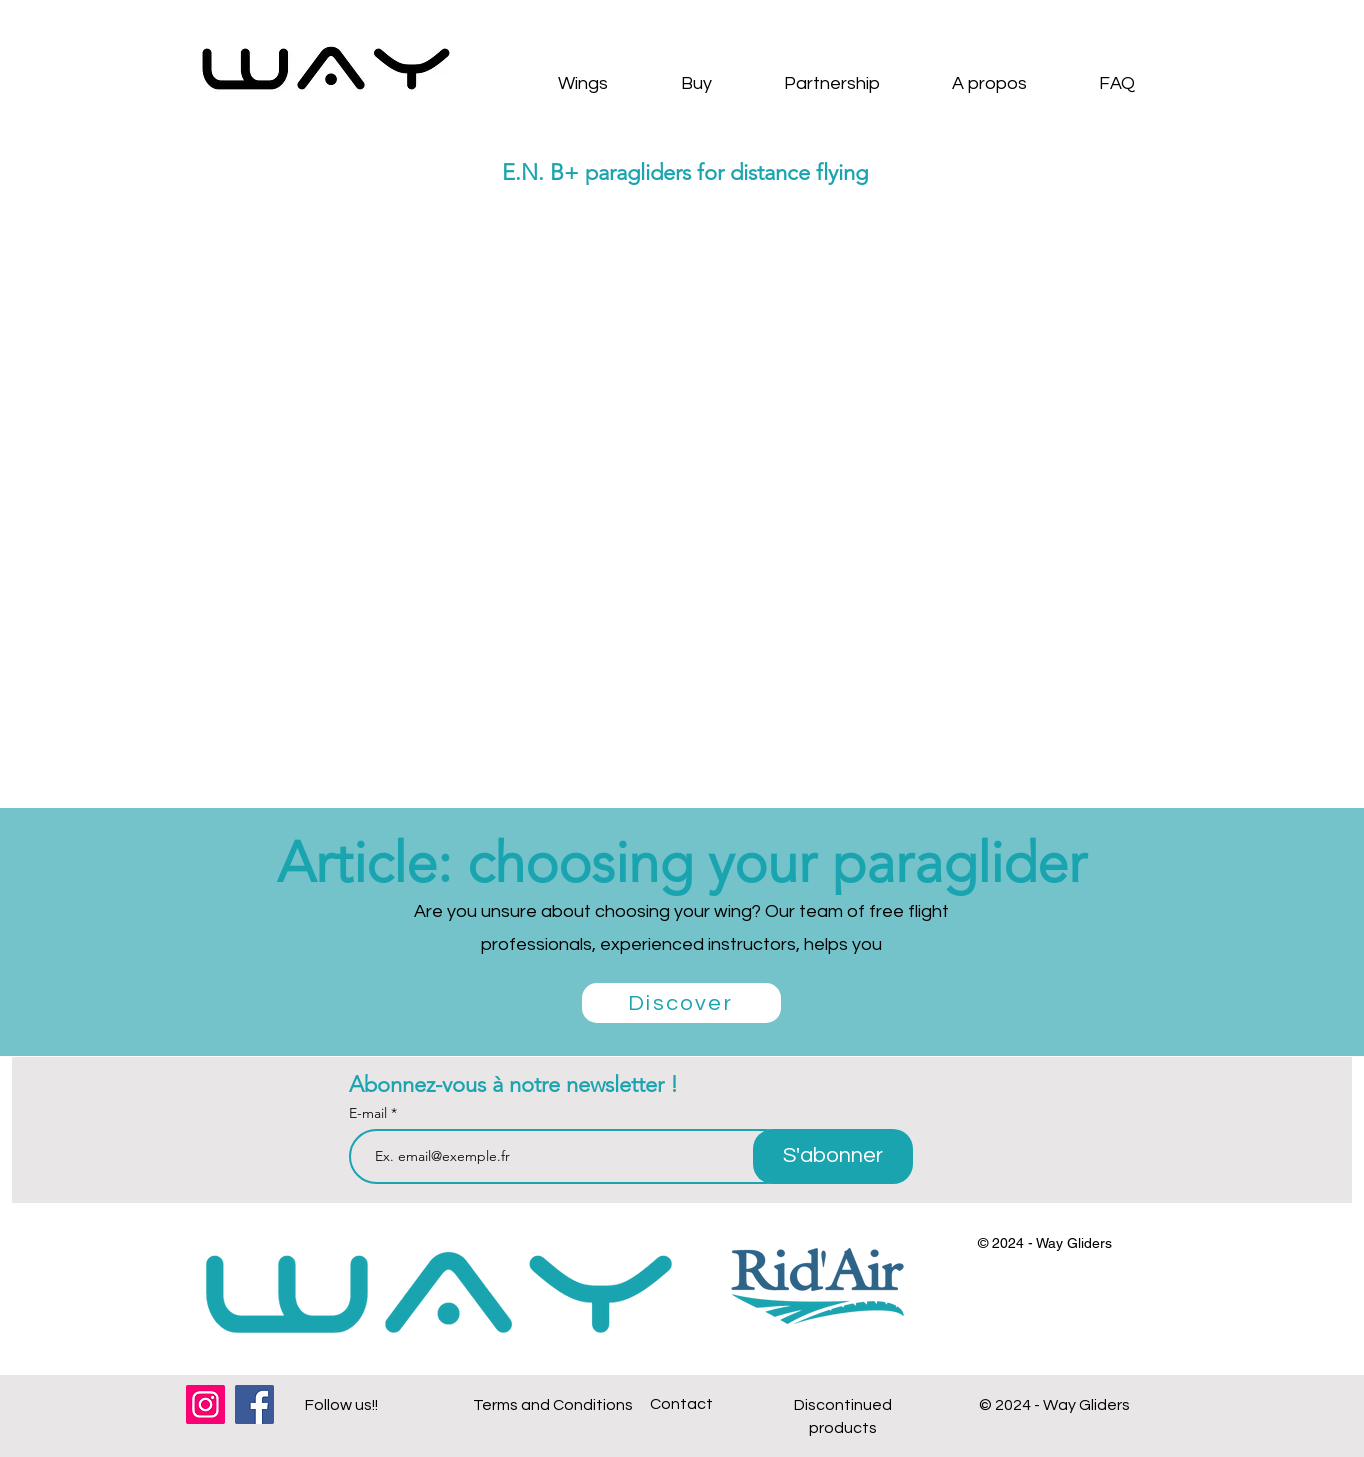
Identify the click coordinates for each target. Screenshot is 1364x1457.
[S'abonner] (833, 1156)
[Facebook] (254, 1404)
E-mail (370, 1113)
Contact (681, 1404)
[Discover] (681, 1003)
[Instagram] (205, 1404)
